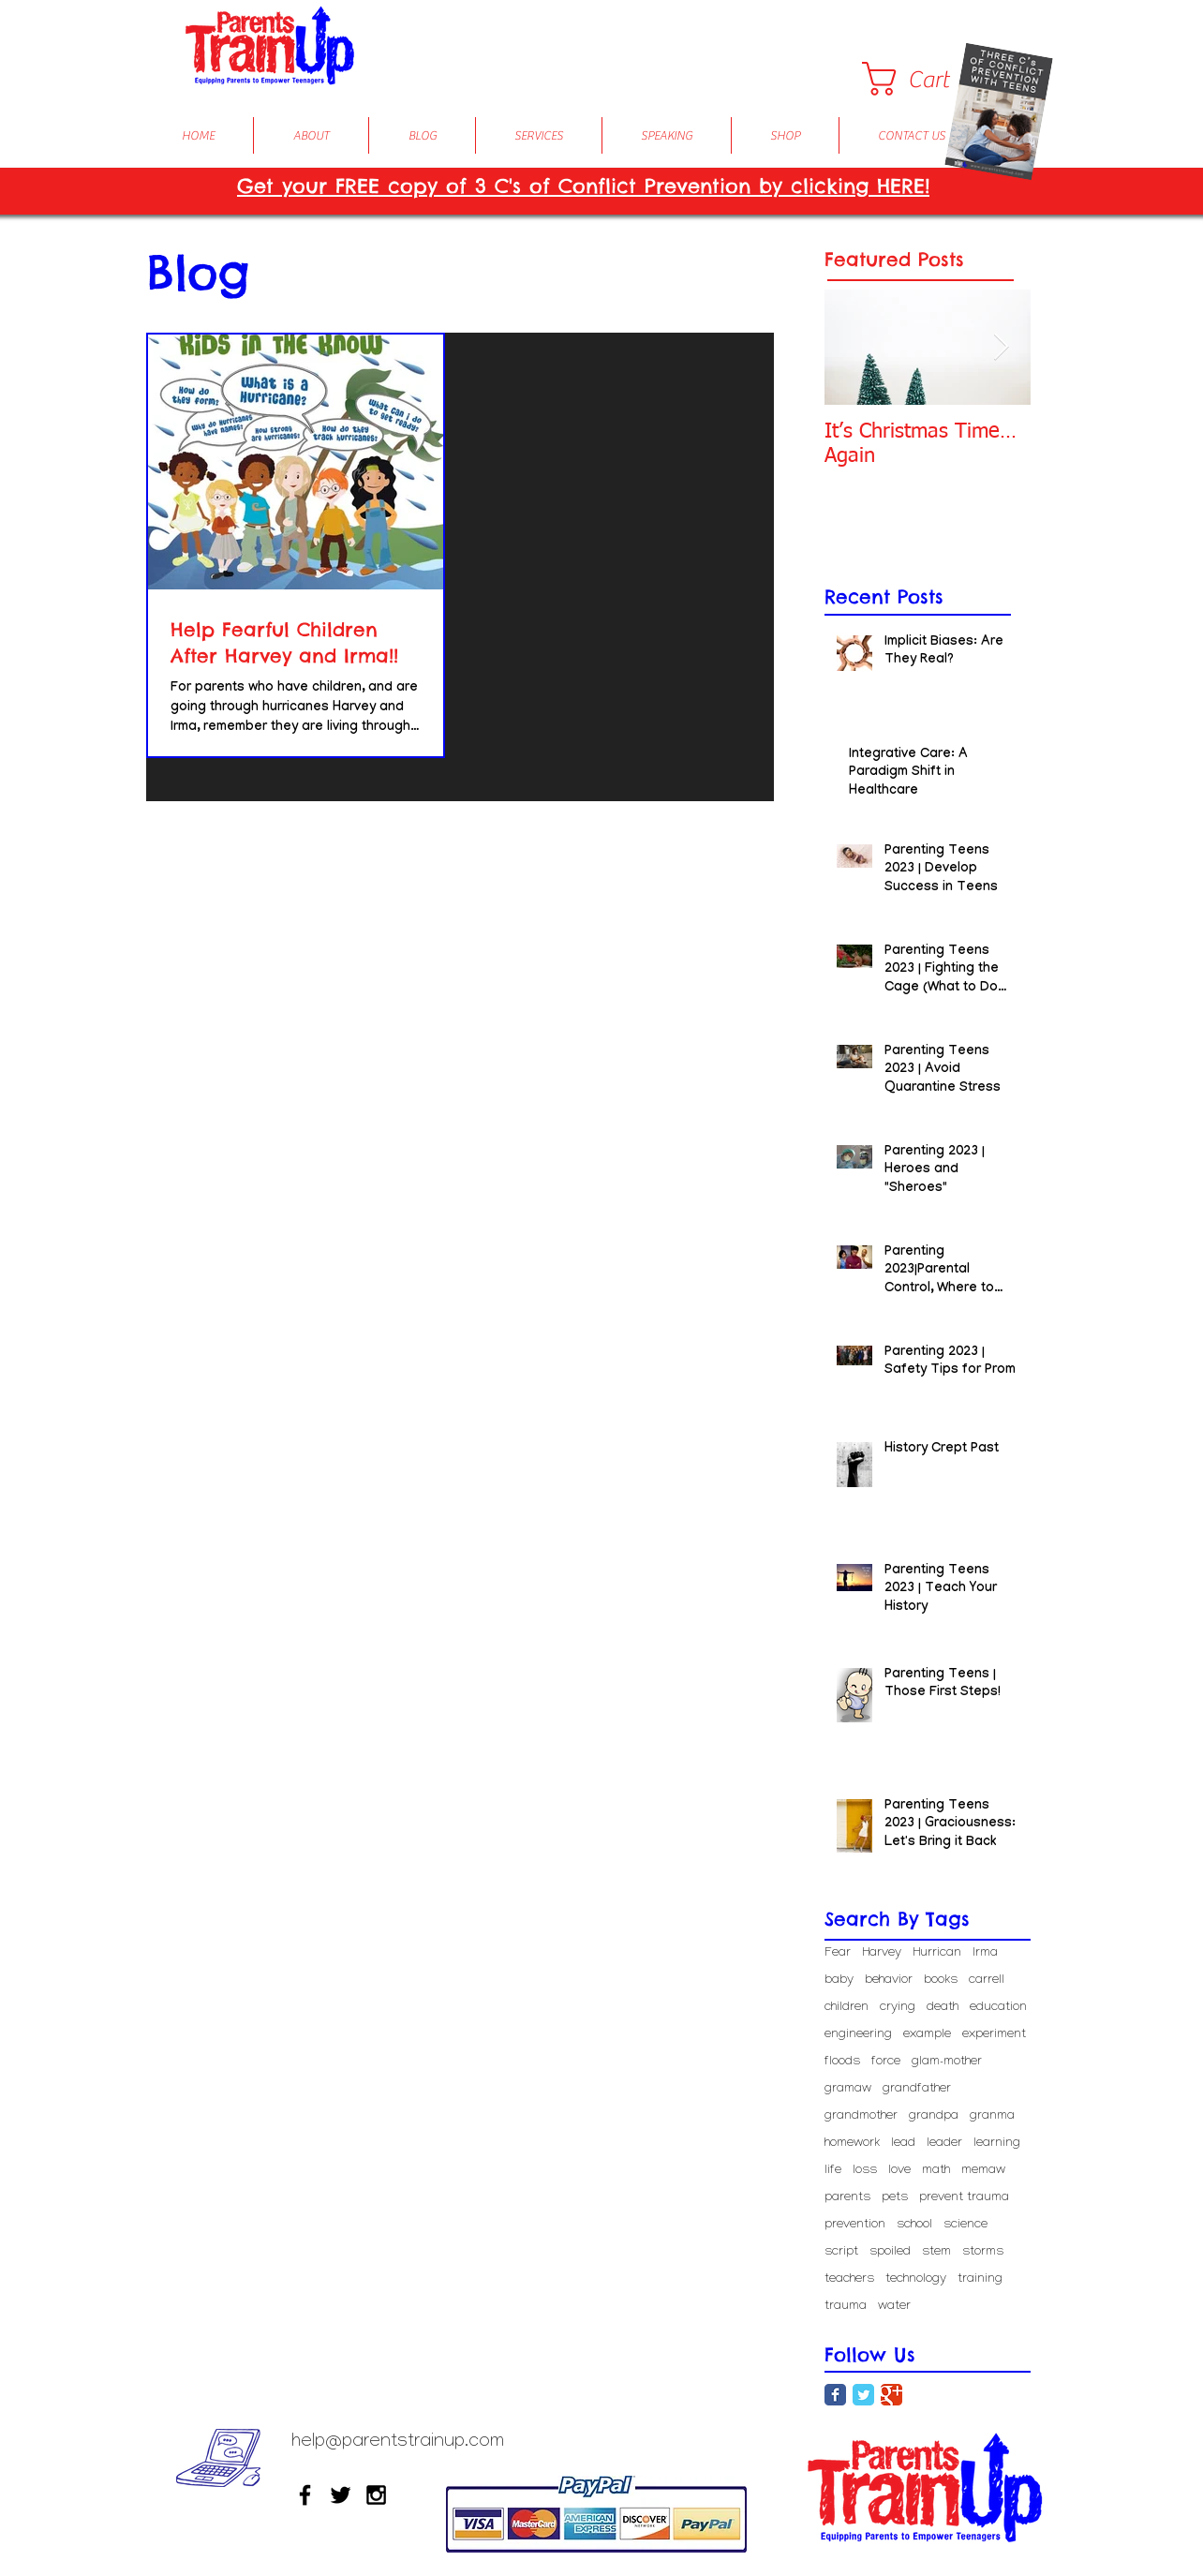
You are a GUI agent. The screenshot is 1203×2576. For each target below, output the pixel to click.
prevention (854, 2225)
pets (895, 2198)
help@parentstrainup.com (397, 2443)
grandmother (861, 2116)
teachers (849, 2279)
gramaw (847, 2089)
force (885, 2062)
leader (944, 2144)
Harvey (881, 1953)
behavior (889, 1980)
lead (903, 2144)
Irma (985, 1953)
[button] (924, 79)
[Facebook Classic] (835, 2394)
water (894, 2307)
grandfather (917, 2089)
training (980, 2279)
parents (847, 2198)
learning (996, 2144)
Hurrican (937, 1953)
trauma (845, 2307)
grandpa (933, 2116)
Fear (837, 1953)
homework (852, 2144)
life (832, 2171)
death (942, 2008)
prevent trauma (964, 2198)
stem (936, 2252)
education (998, 2008)
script (841, 2252)
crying (897, 2008)
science (965, 2225)
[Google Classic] (891, 2394)
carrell (986, 1980)
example (927, 2035)
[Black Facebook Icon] (305, 2495)
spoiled (890, 2252)
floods (842, 2062)
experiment (994, 2035)
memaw (983, 2171)
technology (915, 2279)
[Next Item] (1000, 347)
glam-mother (947, 2062)
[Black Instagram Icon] (376, 2495)
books (941, 1980)
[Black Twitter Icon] (340, 2495)
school (914, 2225)
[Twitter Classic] (863, 2394)
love (899, 2171)
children (846, 2008)
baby (839, 1980)
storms (982, 2252)
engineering (858, 2035)
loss (865, 2171)
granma (992, 2116)
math (936, 2171)
